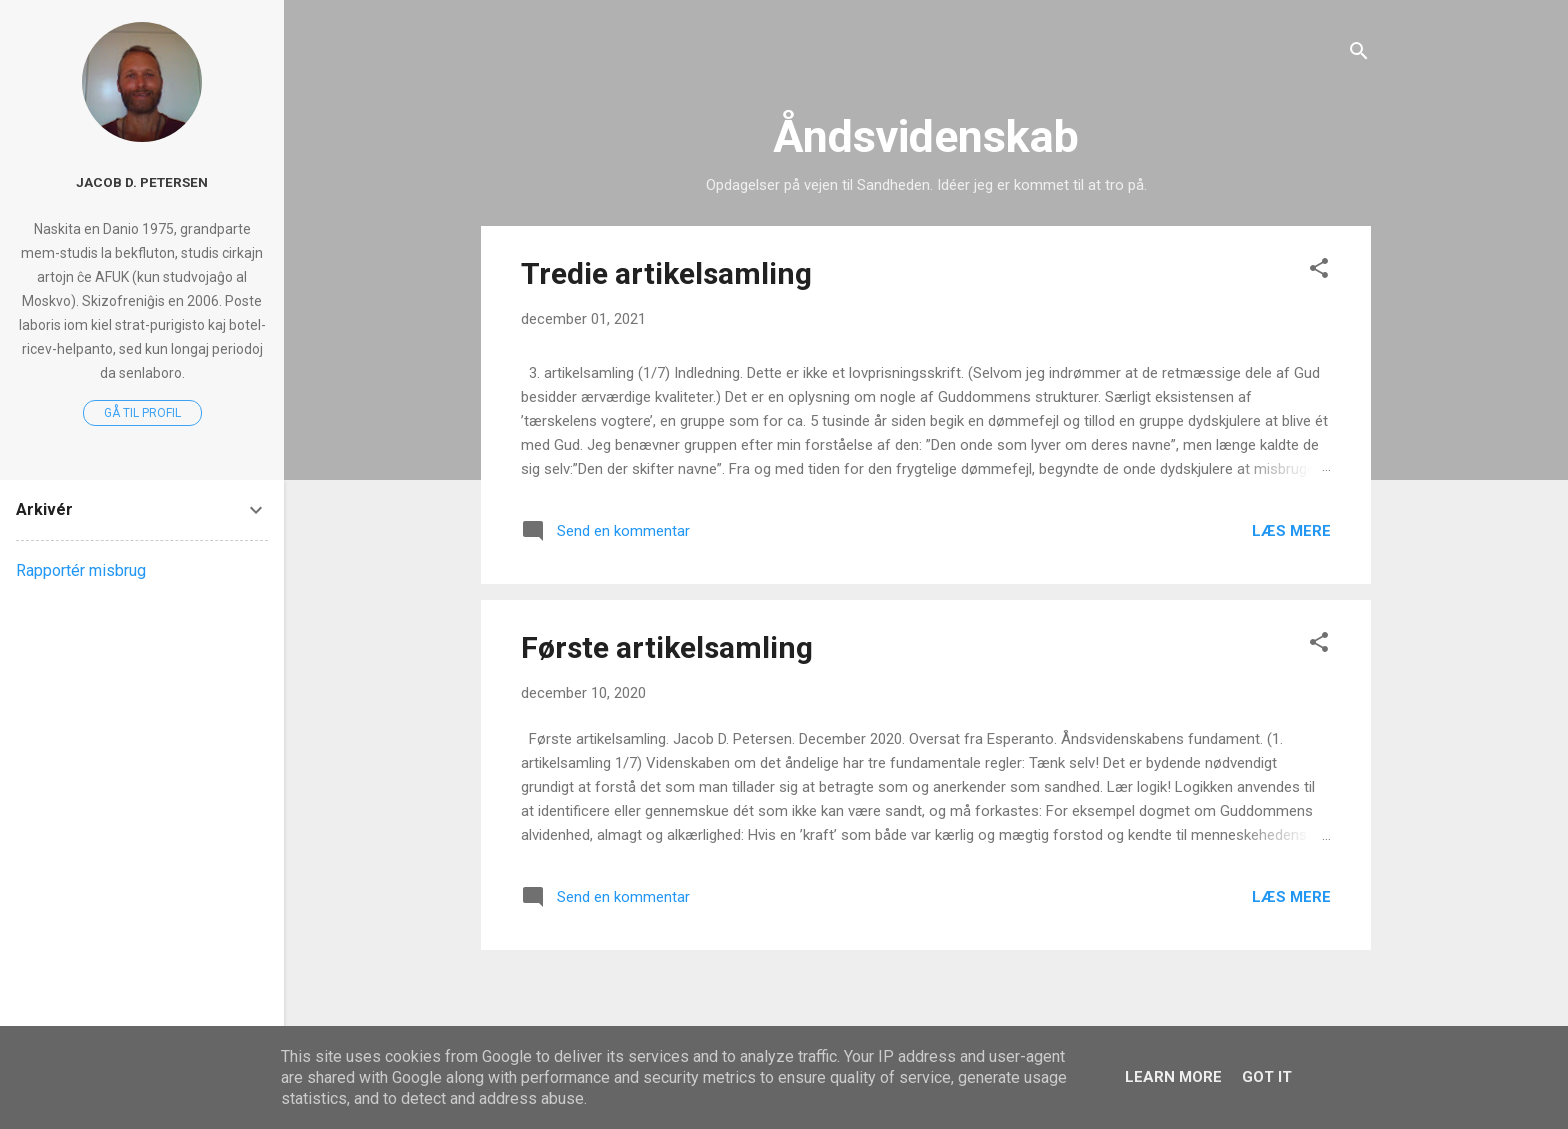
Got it (1267, 1077)
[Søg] (1359, 54)
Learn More (1173, 1077)
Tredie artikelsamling (666, 273)
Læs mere (1291, 531)
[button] (1319, 271)
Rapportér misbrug (81, 570)
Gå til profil (142, 413)
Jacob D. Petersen (142, 182)
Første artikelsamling (667, 647)
